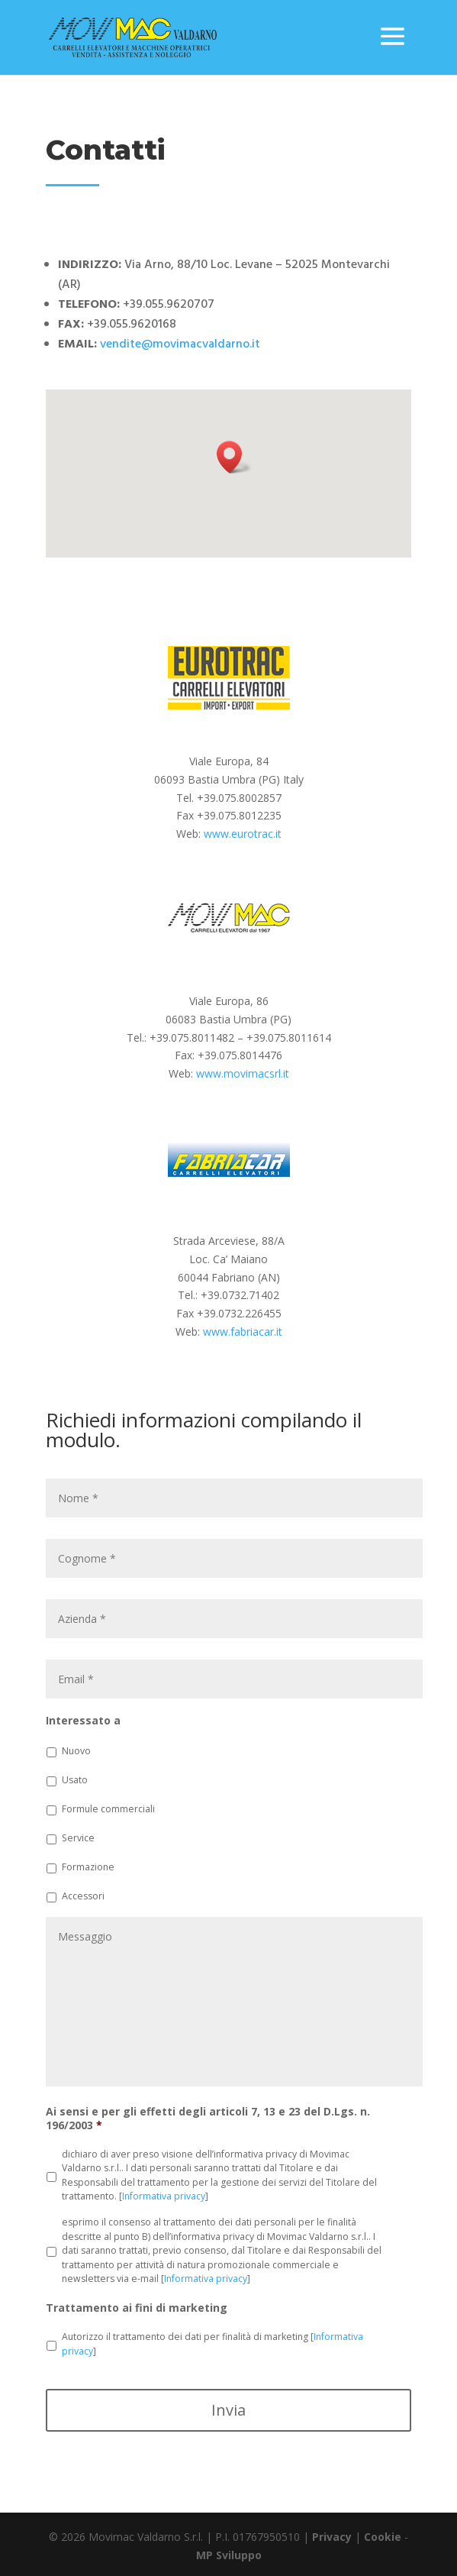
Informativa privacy (163, 2196)
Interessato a (83, 1721)
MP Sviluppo (229, 2555)
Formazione (88, 1866)
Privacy (332, 2536)
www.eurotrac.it (243, 833)
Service (78, 1837)
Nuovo (76, 1750)
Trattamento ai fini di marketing (136, 2308)
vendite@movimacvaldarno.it (180, 344)
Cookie (382, 2536)
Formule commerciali (108, 1808)
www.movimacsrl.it (242, 1073)
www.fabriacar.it (242, 1331)
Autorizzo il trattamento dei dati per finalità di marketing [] (212, 2343)
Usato (75, 1779)
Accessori (83, 1895)
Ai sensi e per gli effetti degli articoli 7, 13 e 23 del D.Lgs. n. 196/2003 (208, 2118)
